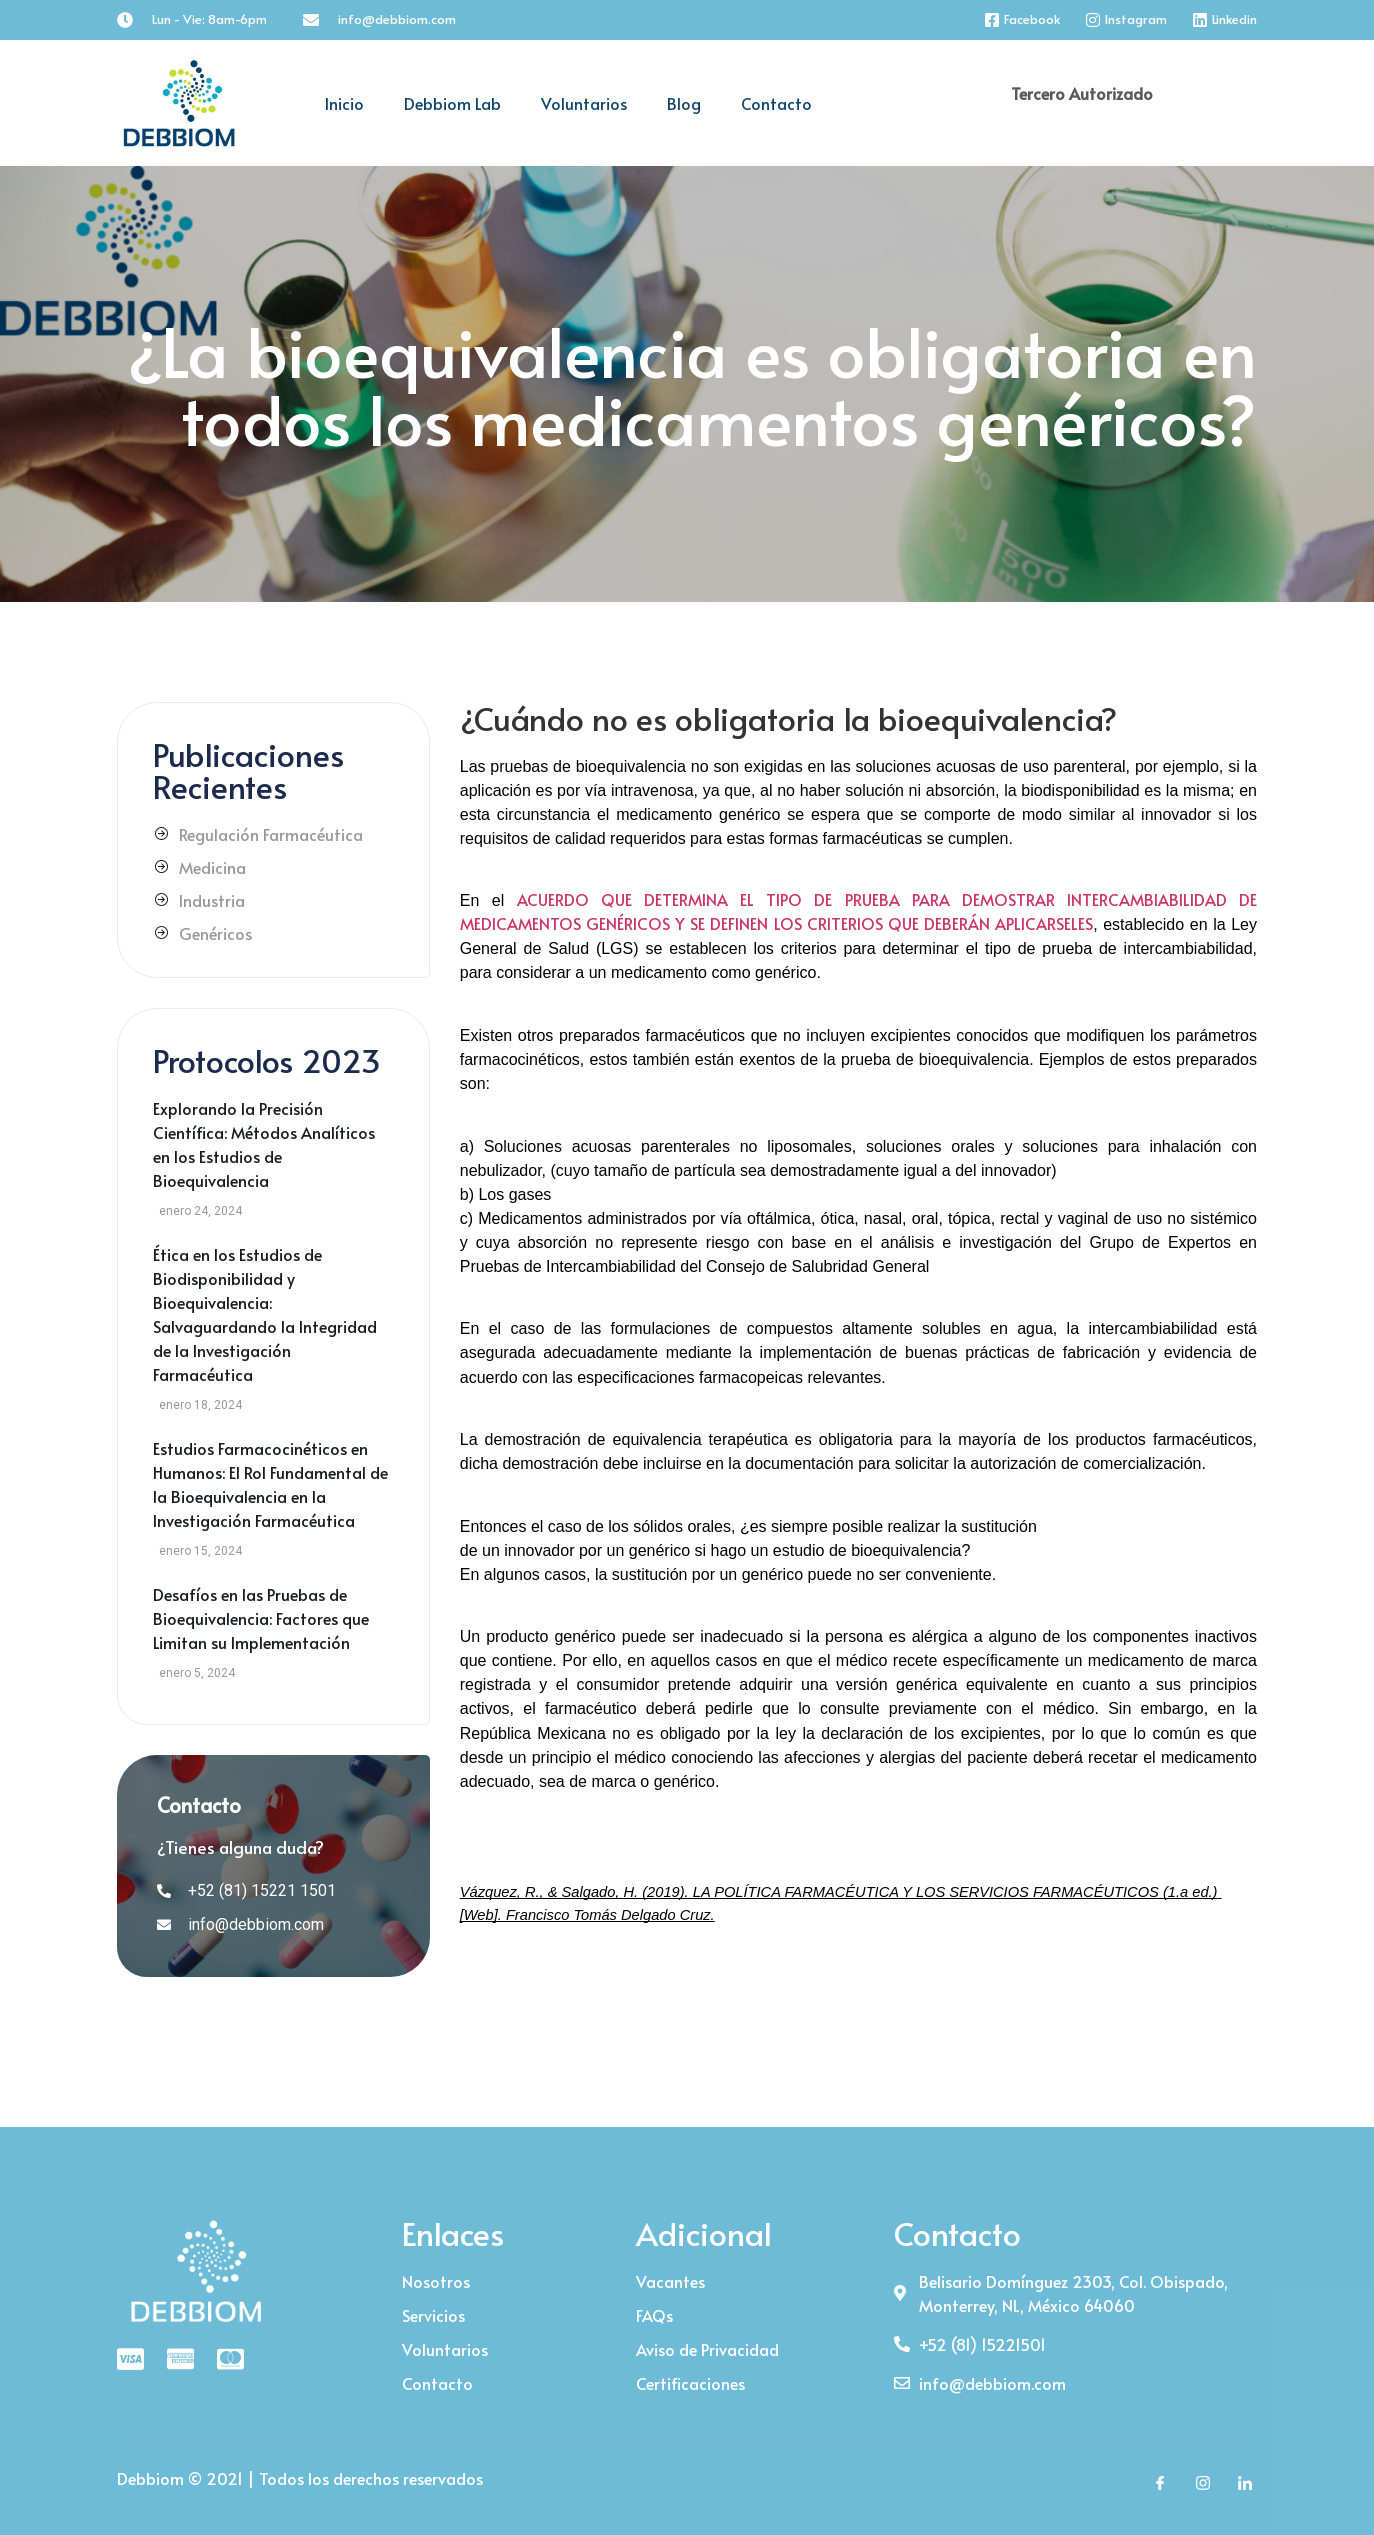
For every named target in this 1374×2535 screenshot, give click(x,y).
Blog (684, 103)
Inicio (344, 103)
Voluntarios (584, 103)
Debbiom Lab (452, 103)
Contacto (776, 103)
